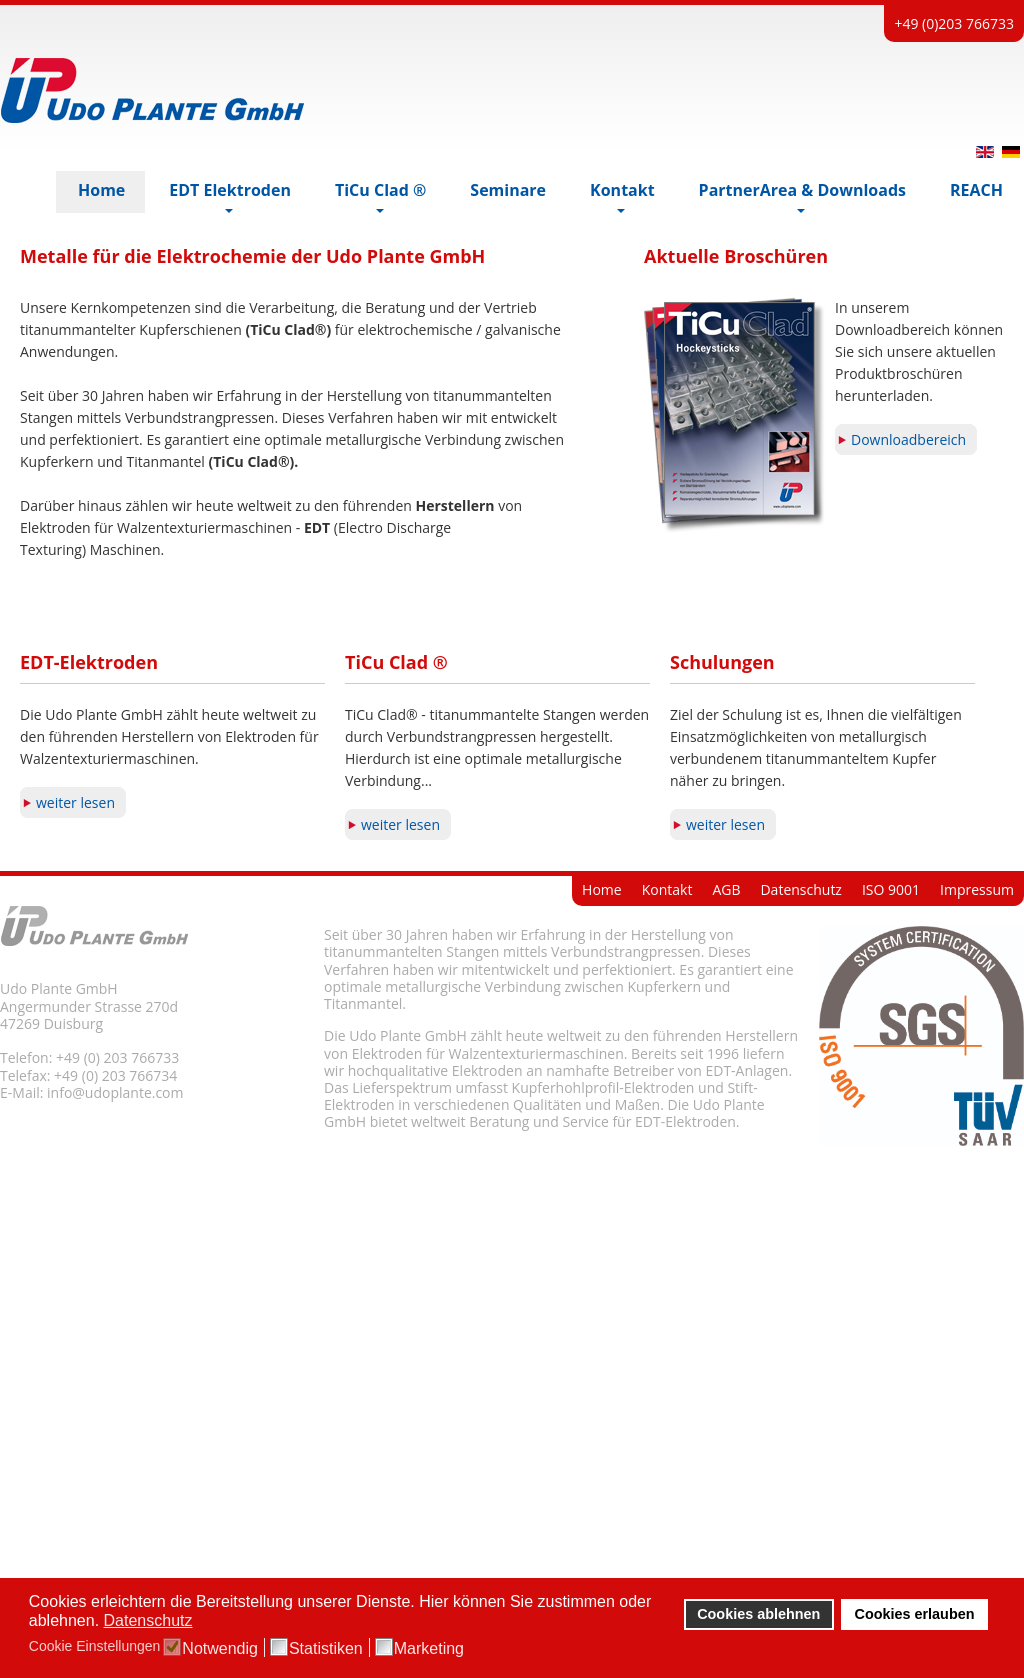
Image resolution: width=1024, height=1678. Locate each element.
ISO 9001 (891, 1171)
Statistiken (326, 1649)
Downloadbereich (908, 721)
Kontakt (667, 1171)
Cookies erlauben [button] (915, 1614)
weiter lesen (75, 1084)
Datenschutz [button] (148, 1620)
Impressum (977, 1171)
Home (602, 1171)
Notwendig (220, 1649)
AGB (726, 1171)
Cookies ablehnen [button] (758, 1614)
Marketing (429, 1649)
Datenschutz (800, 1171)
